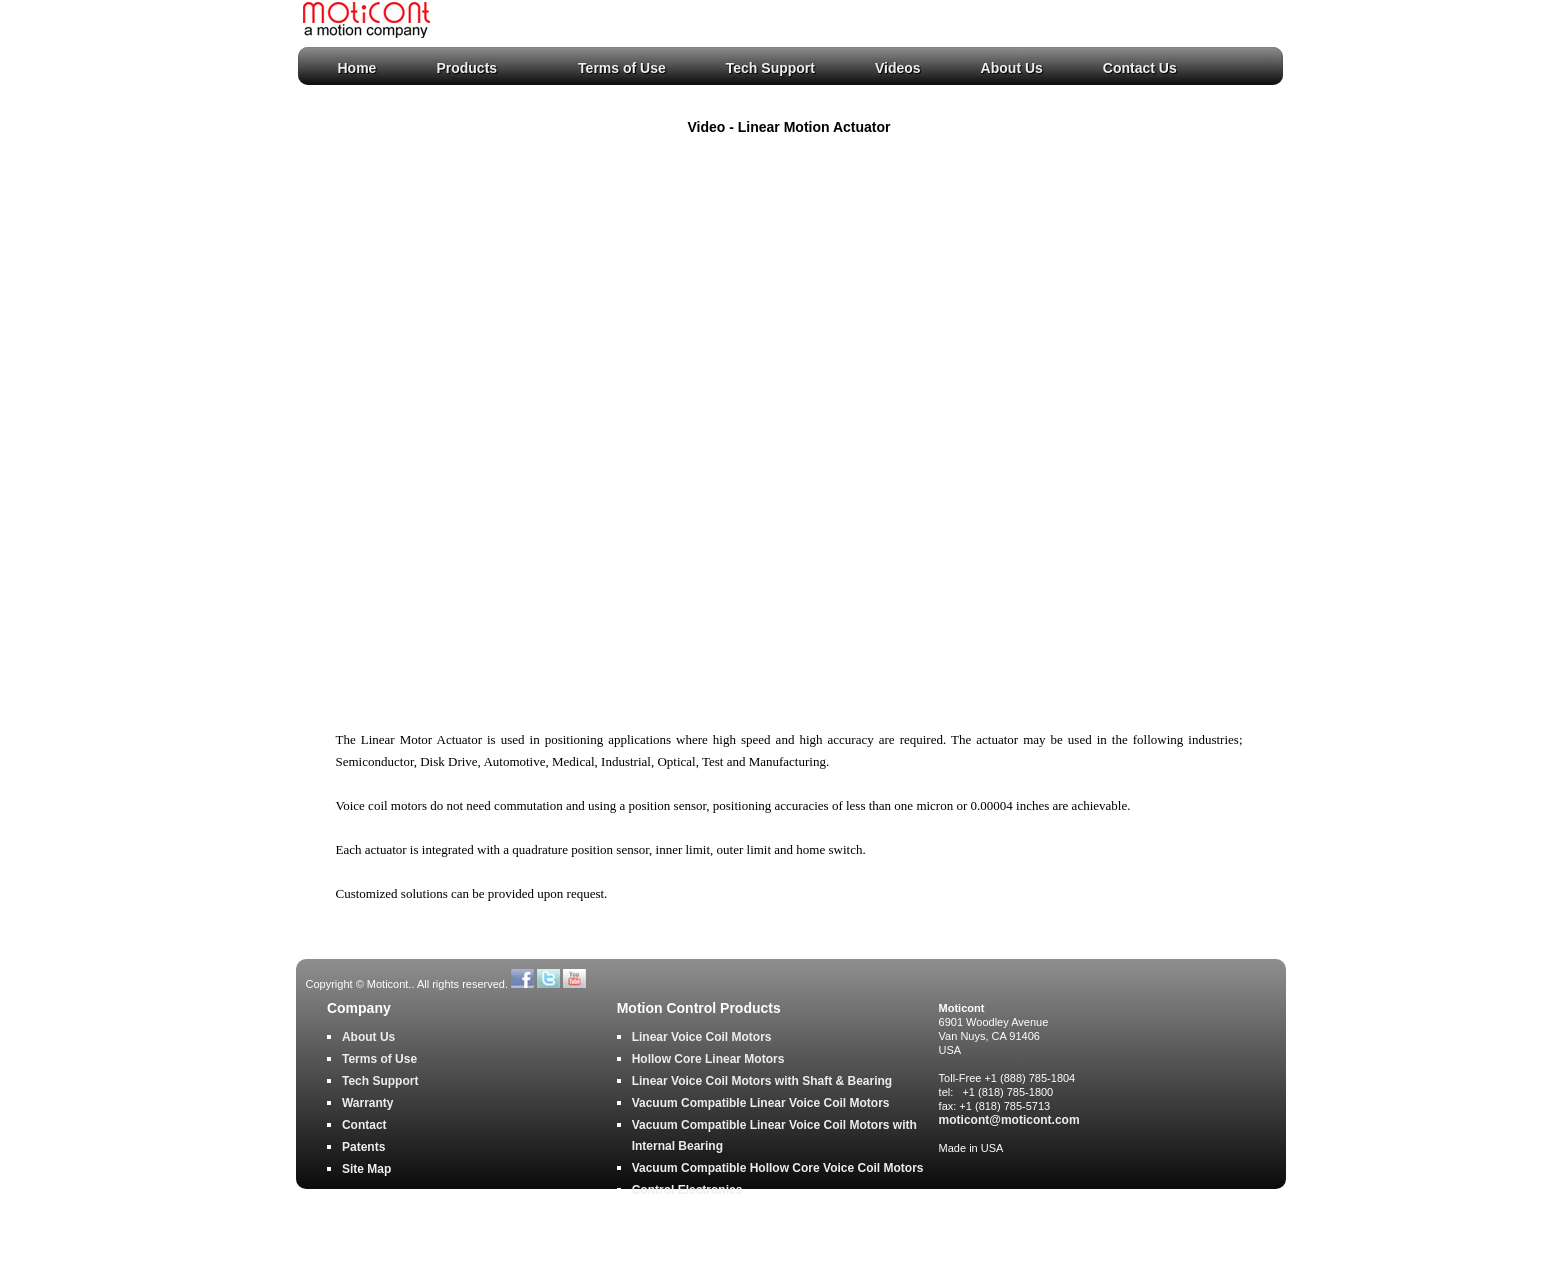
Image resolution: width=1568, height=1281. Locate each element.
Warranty (368, 1103)
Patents (363, 1147)
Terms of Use (622, 68)
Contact (364, 1125)
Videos (898, 68)
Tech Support (770, 68)
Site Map (366, 1169)
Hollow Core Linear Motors (708, 1059)
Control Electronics (687, 1190)
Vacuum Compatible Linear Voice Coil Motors (761, 1103)
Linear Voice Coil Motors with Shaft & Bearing (762, 1081)
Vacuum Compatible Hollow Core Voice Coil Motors (778, 1168)
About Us (1012, 68)
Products (466, 68)
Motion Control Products (699, 1008)
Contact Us (1140, 68)
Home (357, 68)
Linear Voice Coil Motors (702, 1037)
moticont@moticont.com (1009, 1120)
